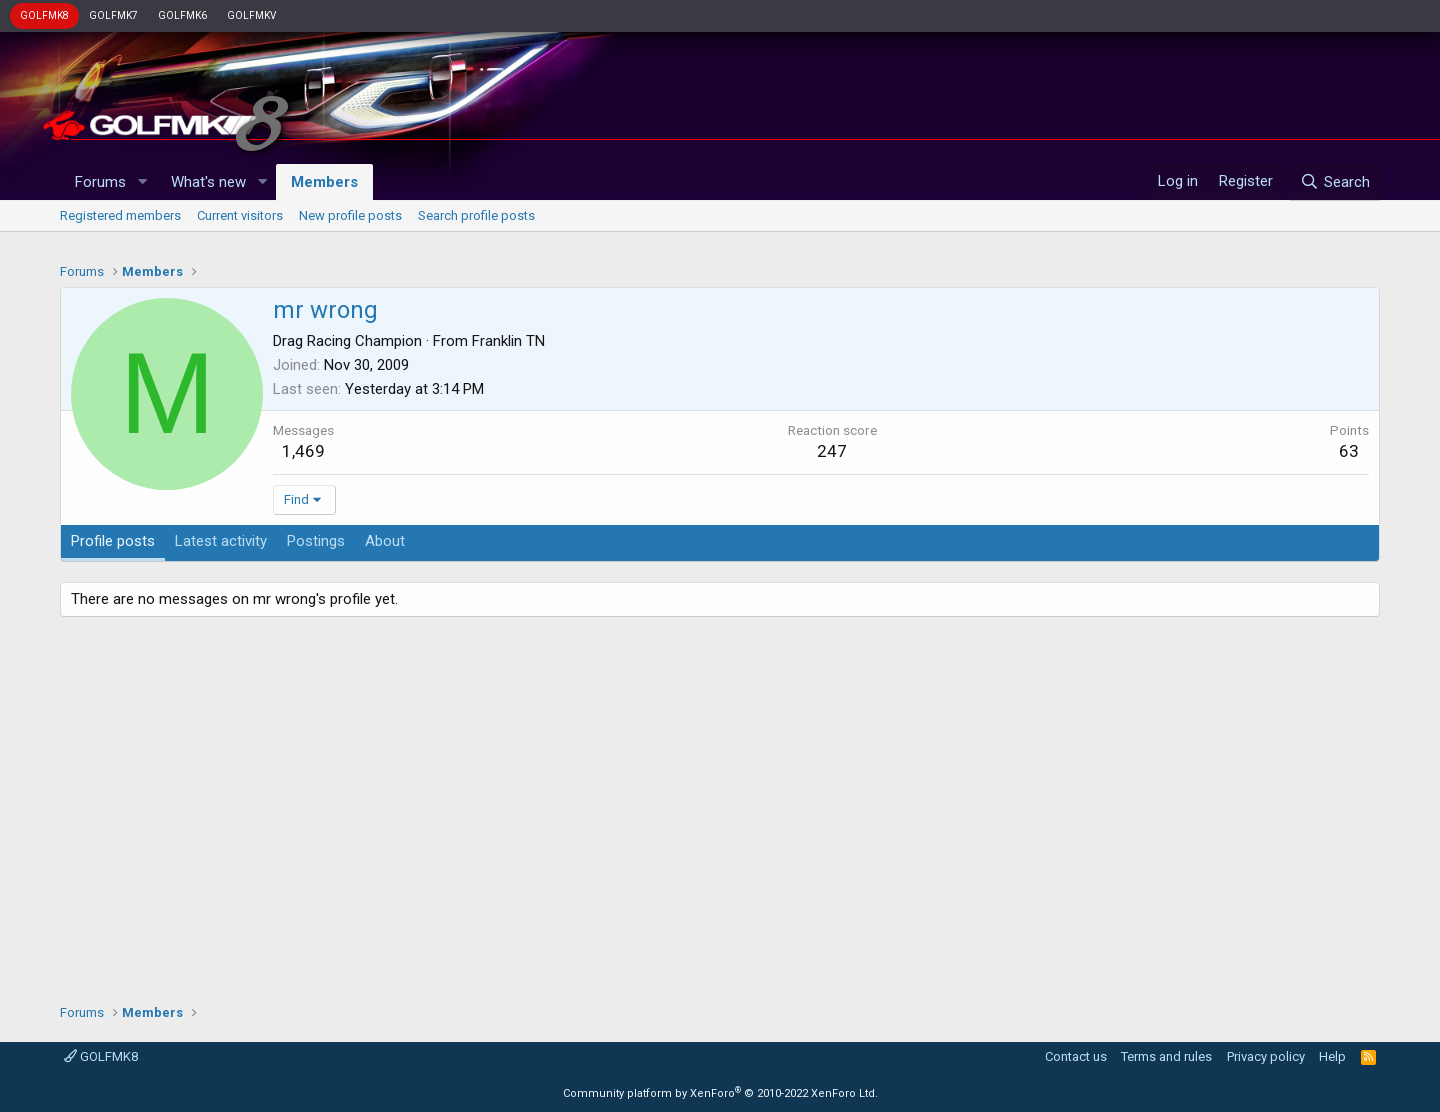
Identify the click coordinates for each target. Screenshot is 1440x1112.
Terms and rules (1166, 1056)
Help (1332, 1056)
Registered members (120, 215)
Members (324, 182)
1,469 (303, 451)
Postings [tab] (316, 541)
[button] (142, 182)
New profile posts (350, 215)
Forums (100, 182)
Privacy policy (1266, 1056)
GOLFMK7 (113, 15)
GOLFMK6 (182, 15)
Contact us (1076, 1056)
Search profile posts (476, 215)
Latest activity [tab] (221, 541)
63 (1349, 451)
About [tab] (385, 541)
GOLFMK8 (44, 15)
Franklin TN (508, 341)
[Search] (1334, 182)
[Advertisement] (720, 803)
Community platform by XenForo (720, 1093)
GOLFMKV (251, 15)
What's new (208, 182)
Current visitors (240, 215)
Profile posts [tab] (113, 541)
